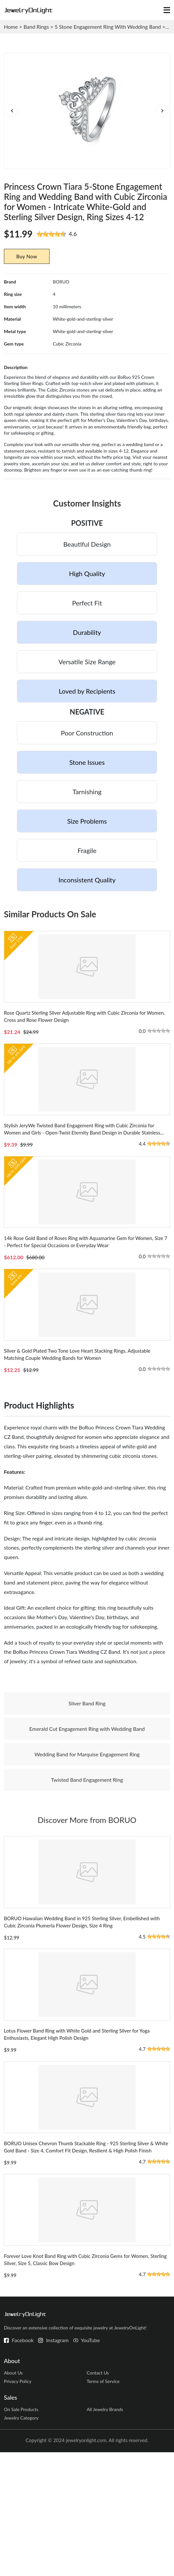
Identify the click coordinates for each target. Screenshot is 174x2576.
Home (11, 27)
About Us (13, 2493)
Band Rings (36, 27)
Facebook (23, 2460)
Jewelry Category (21, 2541)
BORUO (61, 292)
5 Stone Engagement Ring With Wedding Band (108, 27)
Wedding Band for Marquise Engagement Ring (87, 1819)
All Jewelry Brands (105, 2531)
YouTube (90, 2460)
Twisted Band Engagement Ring (87, 1845)
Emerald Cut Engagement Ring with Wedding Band (87, 1794)
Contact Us (98, 2493)
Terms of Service (103, 2502)
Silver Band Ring (86, 1768)
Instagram (57, 2460)
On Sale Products (21, 2531)
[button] (162, 116)
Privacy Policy (17, 2502)
